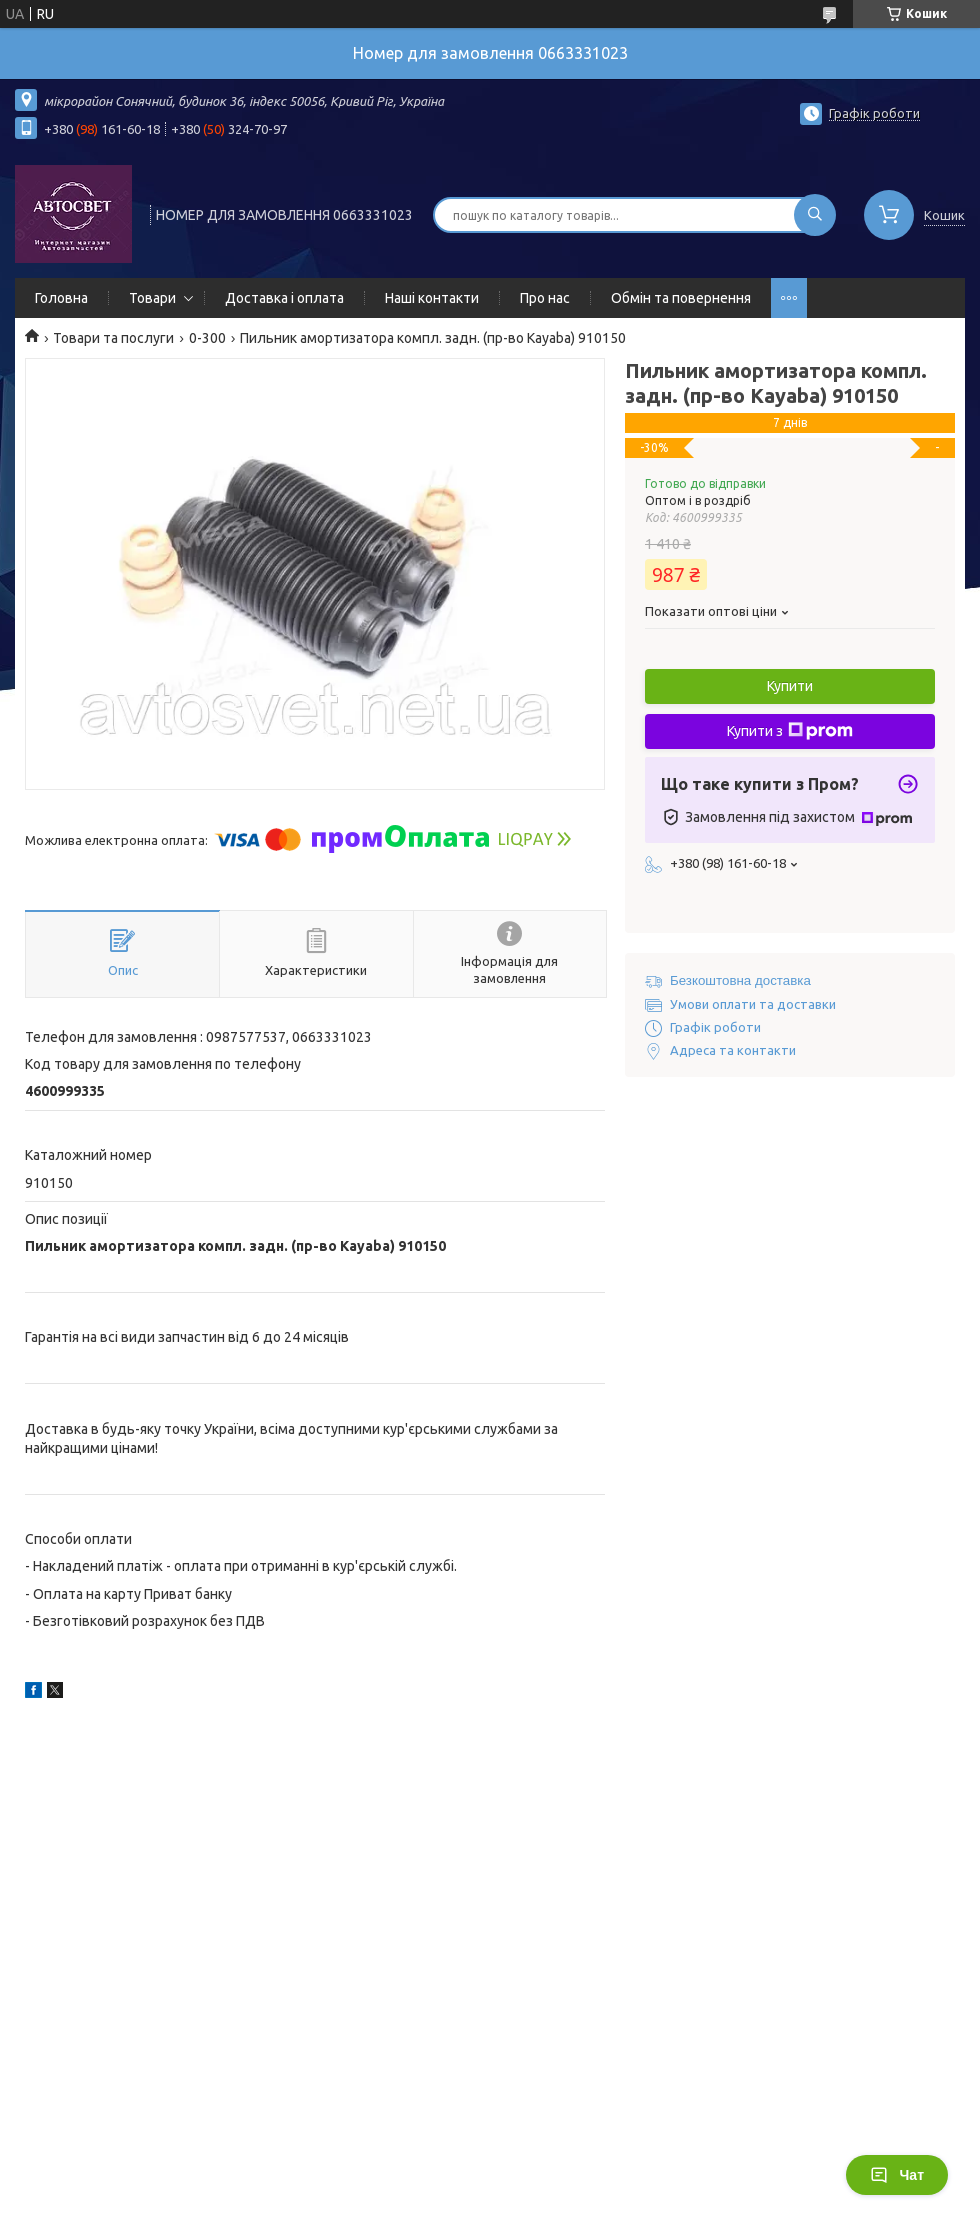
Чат (897, 2175)
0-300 (207, 338)
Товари (152, 298)
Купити (790, 686)
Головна (61, 298)
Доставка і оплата (284, 298)
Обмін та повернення (681, 298)
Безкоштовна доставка (740, 980)
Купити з (790, 731)
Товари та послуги (113, 338)
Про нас (545, 298)
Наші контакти (432, 298)
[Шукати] (815, 215)
